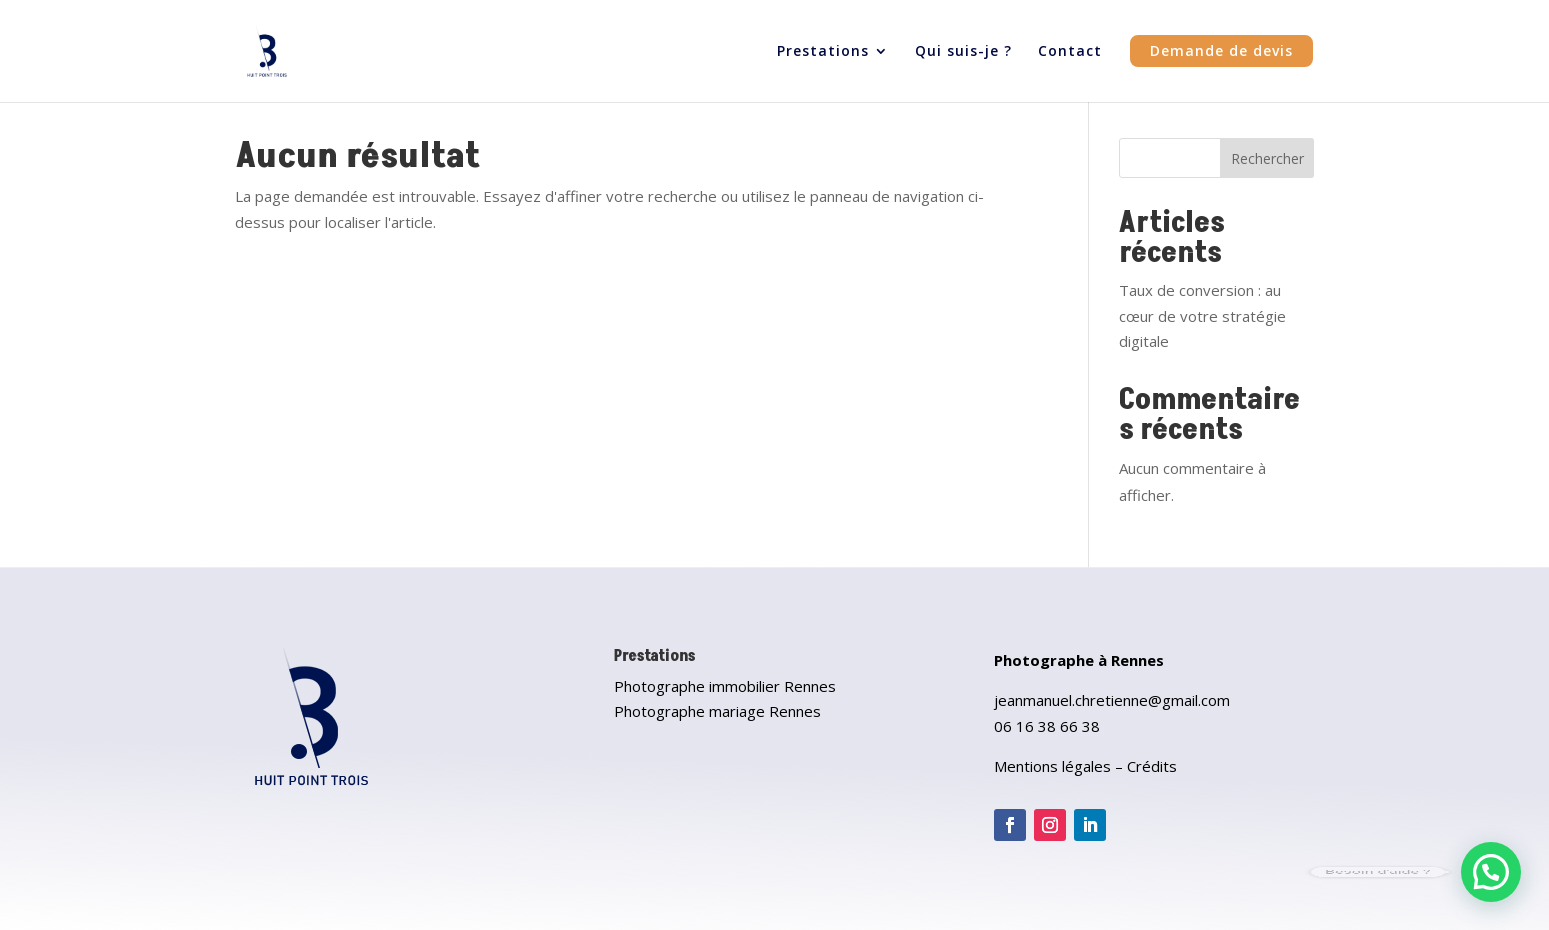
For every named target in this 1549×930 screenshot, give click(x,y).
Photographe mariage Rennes (717, 711)
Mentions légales (1052, 766)
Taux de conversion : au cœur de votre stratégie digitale (1202, 315)
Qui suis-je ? (963, 52)
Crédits (1152, 766)
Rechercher (1267, 158)
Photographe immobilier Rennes (725, 686)
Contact (1070, 52)
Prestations (823, 52)
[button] (1491, 872)
